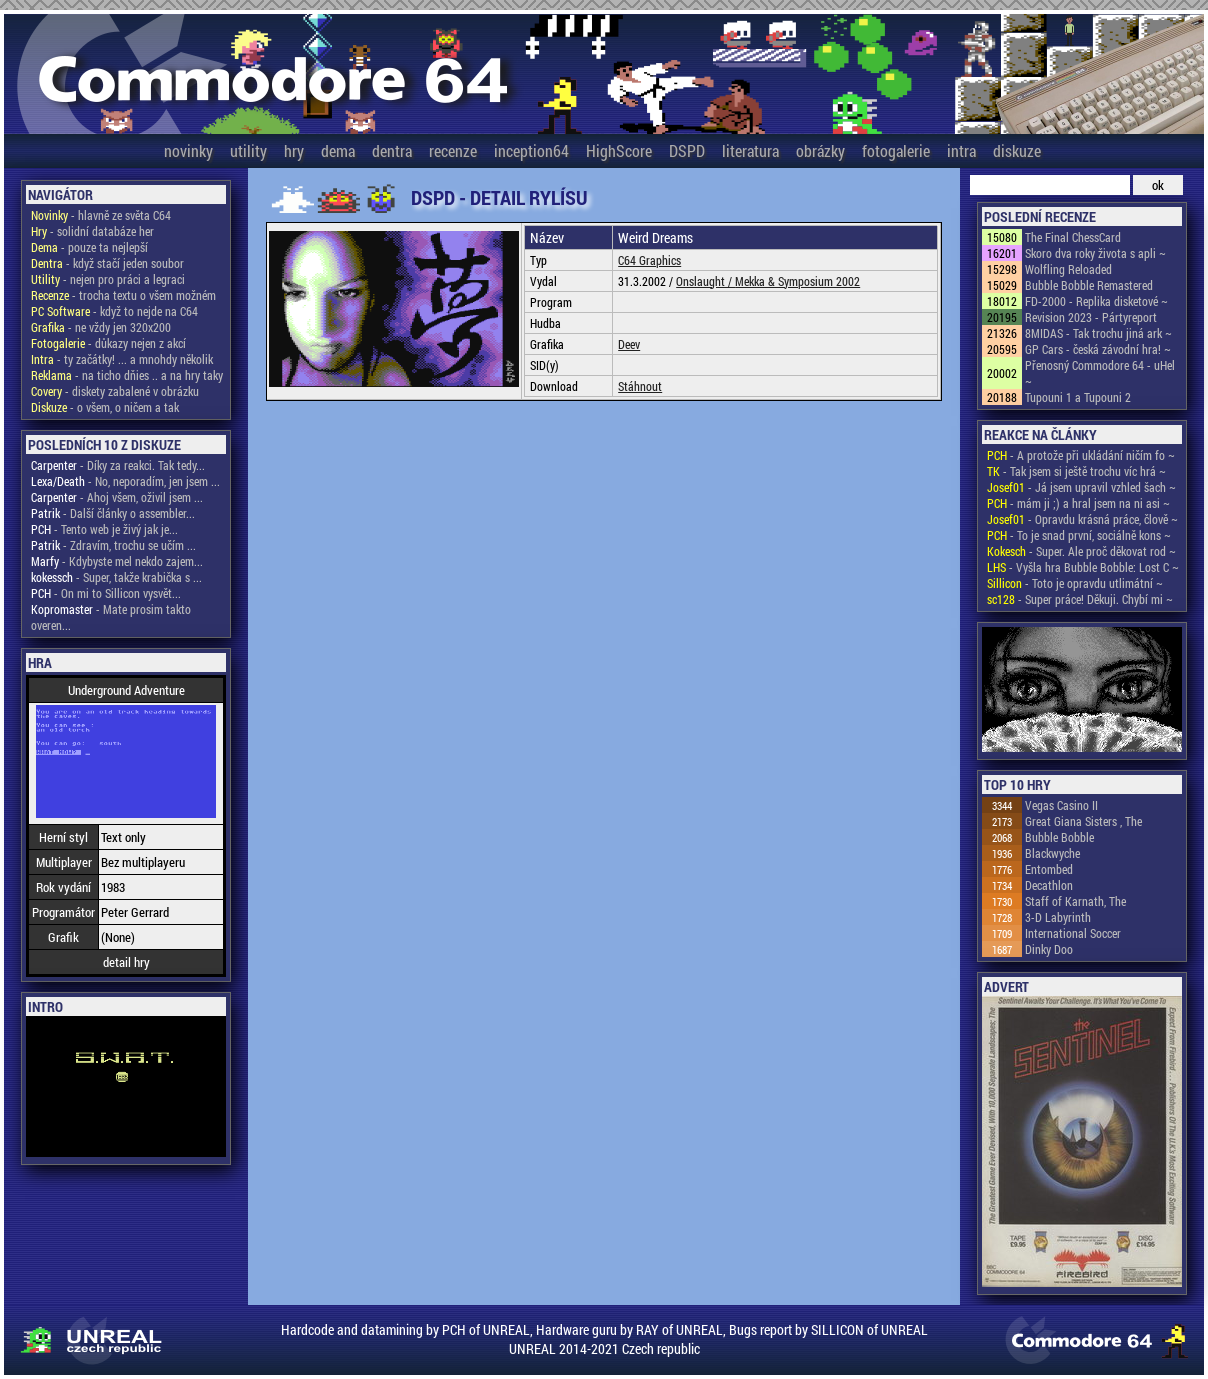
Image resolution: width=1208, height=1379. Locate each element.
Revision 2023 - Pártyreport (1091, 317)
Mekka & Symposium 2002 (797, 281)
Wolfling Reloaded (1068, 269)
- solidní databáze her (92, 231)
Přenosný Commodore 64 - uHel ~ (1100, 373)
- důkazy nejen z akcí (108, 343)
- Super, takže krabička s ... (116, 577)
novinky (188, 150)
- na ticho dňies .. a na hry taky (127, 375)
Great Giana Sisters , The (1083, 821)
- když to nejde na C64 (114, 311)
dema (338, 150)
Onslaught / (705, 281)
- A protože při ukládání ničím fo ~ (1081, 455)
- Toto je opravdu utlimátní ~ (1075, 583)
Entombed (1049, 869)
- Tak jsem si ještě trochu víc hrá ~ (1076, 471)
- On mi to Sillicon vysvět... (106, 593)
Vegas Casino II (1061, 805)
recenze (453, 150)
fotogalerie (896, 150)
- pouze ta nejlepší (89, 247)
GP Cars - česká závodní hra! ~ (1098, 349)
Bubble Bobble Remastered (1089, 285)
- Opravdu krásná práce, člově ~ (1082, 519)
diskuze (1017, 150)
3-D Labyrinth (1058, 917)
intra (961, 150)
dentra (392, 150)
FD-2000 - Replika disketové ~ (1096, 301)
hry (294, 150)
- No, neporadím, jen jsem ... (125, 481)
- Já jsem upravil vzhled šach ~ (1081, 487)
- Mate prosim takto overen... (111, 617)
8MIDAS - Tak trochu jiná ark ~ (1098, 333)
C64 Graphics (649, 260)
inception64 (531, 150)
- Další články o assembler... (113, 513)
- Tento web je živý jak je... (104, 529)
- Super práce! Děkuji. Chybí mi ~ (1080, 599)
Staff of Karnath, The (1075, 901)
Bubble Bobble (1059, 837)
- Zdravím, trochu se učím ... (113, 545)
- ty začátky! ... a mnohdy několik (122, 359)
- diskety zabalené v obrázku (115, 391)
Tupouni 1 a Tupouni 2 (1078, 397)
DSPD (687, 150)
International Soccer (1073, 933)
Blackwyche (1052, 853)
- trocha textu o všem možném (123, 295)
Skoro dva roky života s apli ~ (1095, 253)
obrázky (820, 150)
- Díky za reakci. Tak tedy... (118, 465)
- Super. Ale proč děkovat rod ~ (1081, 551)
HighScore (619, 150)
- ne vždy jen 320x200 (101, 327)
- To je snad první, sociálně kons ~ (1079, 535)
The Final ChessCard (1073, 237)
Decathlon (1049, 885)
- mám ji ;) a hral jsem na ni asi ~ (1078, 503)
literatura (750, 150)
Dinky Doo (1049, 949)
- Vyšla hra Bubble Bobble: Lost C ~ (1083, 567)
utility (248, 150)
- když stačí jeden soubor (107, 263)
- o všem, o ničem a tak (105, 407)
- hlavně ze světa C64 (101, 215)
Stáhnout (640, 386)
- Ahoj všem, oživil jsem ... (117, 497)
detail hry (126, 962)
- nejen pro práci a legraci (108, 279)
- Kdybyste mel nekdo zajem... (117, 561)
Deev (629, 344)
